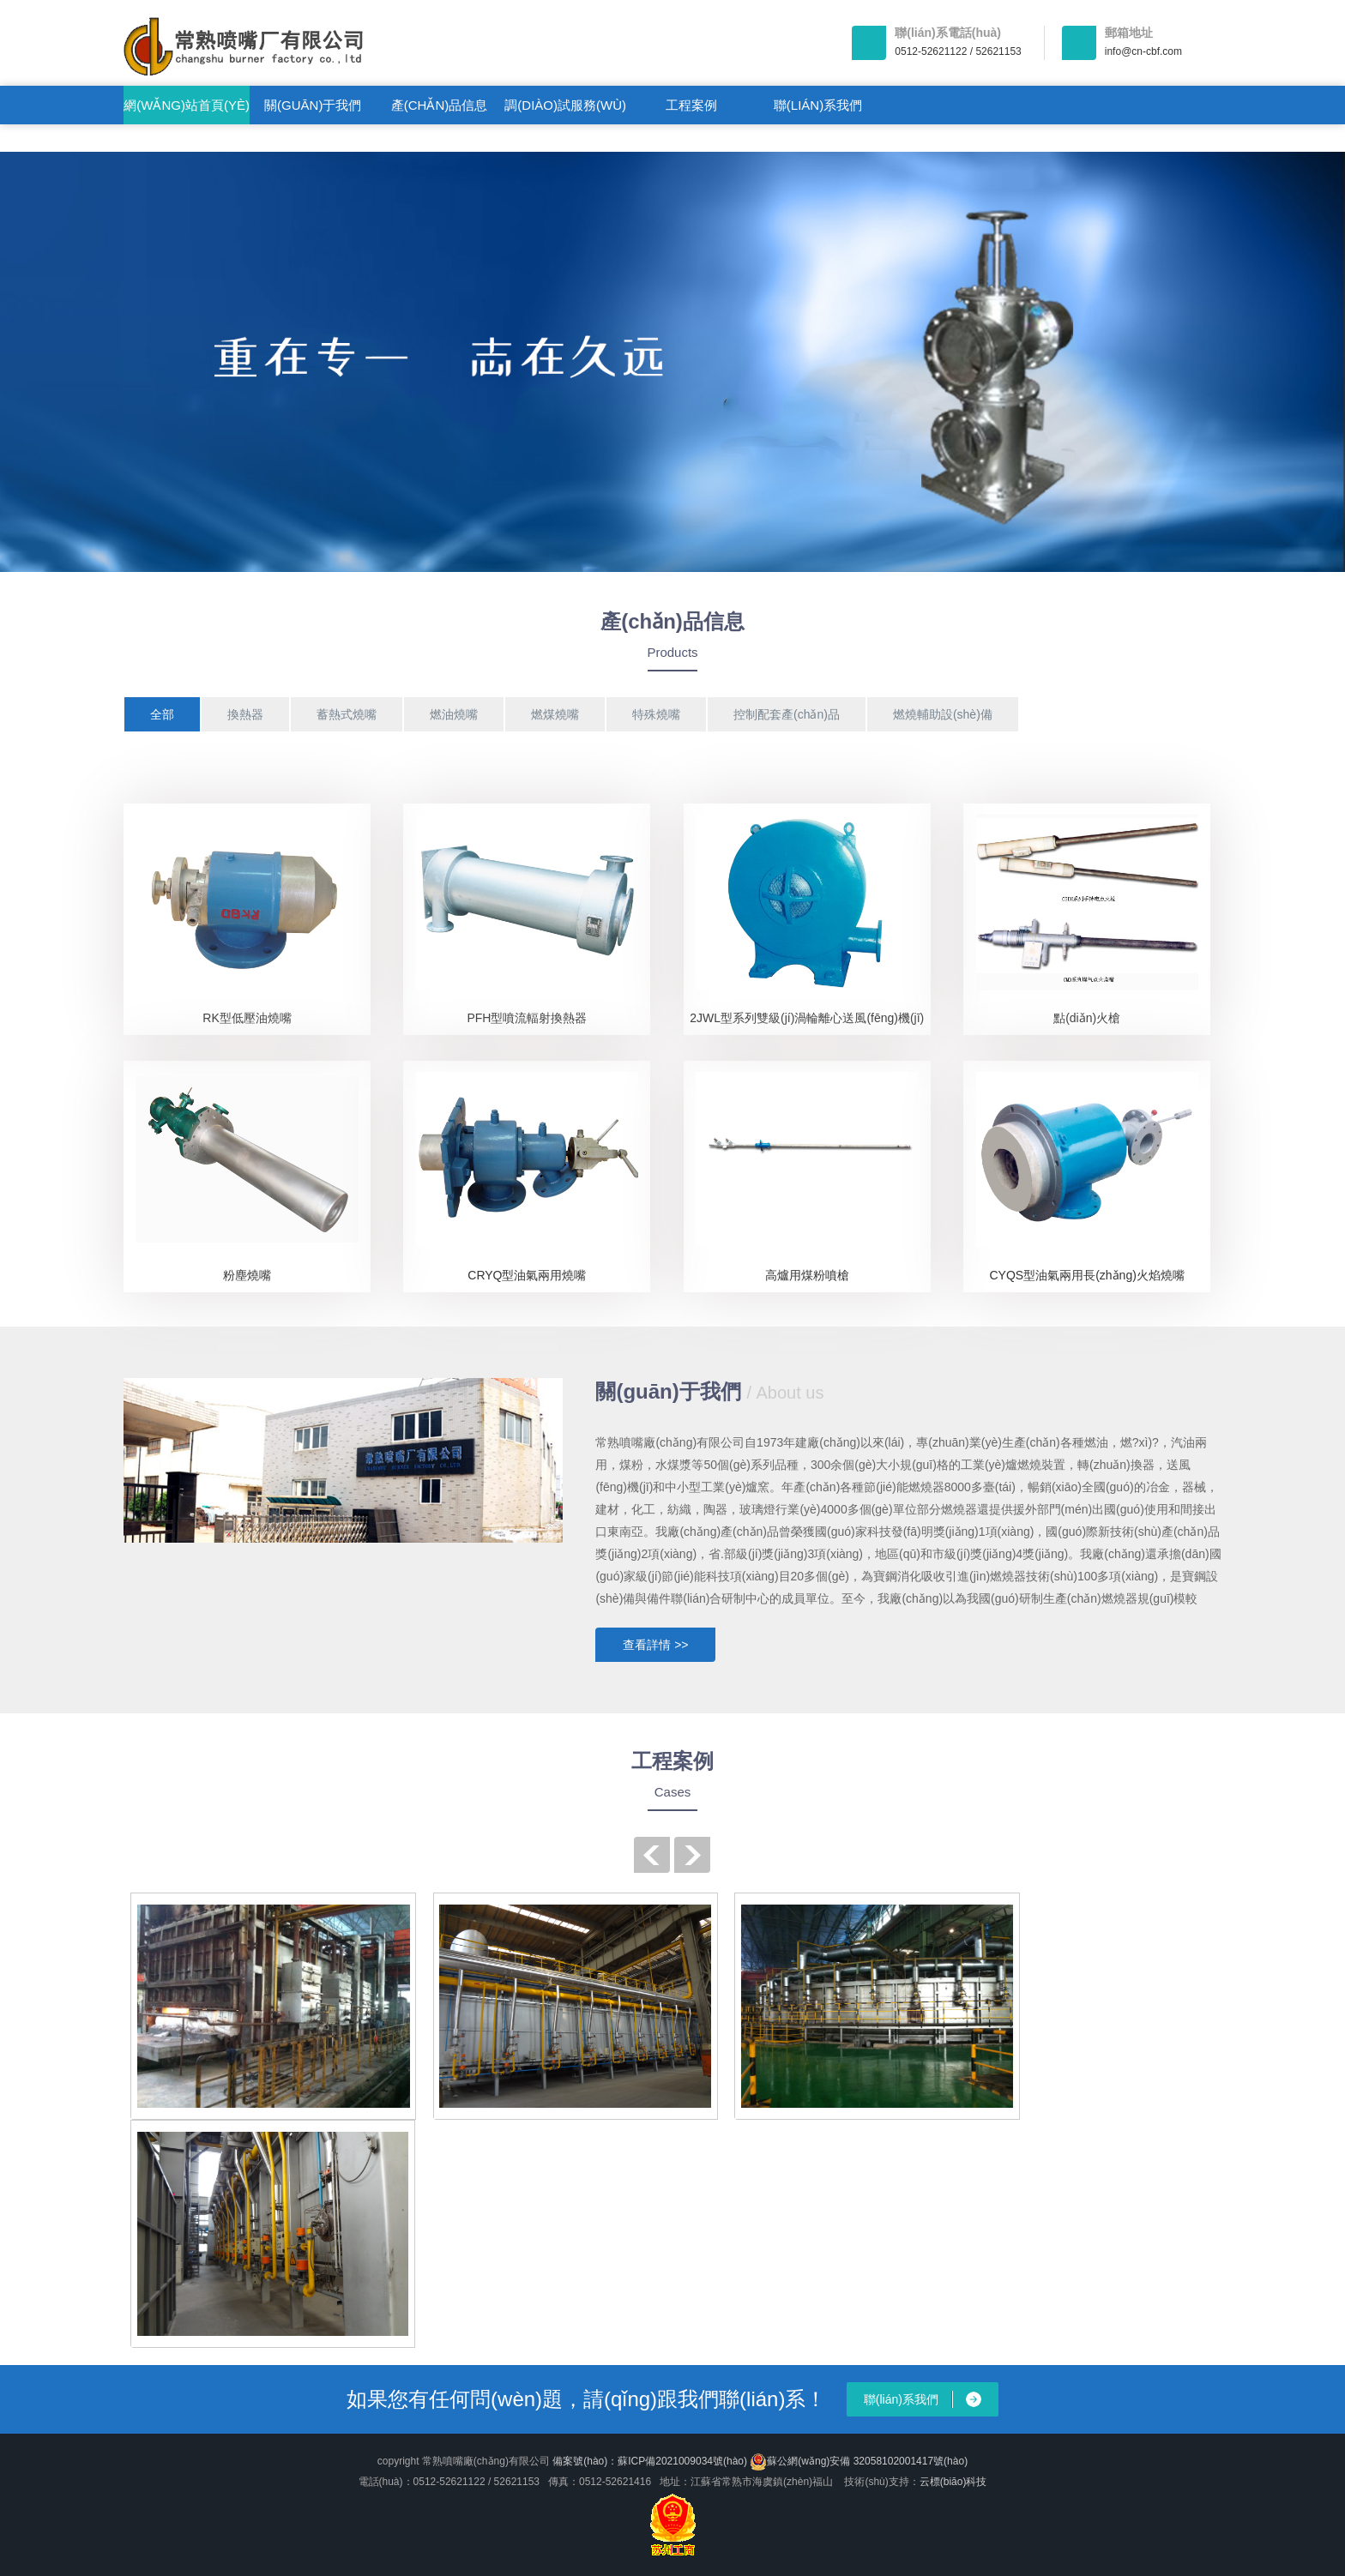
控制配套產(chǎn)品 (786, 714)
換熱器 (245, 714)
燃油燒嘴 (454, 714)
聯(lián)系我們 (818, 105)
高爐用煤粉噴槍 (807, 1275)
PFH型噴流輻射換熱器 (527, 1018)
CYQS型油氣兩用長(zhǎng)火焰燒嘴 (1086, 1275)
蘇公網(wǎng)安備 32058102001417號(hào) (859, 2461)
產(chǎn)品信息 (439, 105)
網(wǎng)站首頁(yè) (187, 105)
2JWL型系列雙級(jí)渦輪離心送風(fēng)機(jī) (807, 1018)
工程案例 (691, 105)
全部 (162, 714)
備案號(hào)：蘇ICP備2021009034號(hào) (649, 2461)
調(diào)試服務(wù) (565, 105)
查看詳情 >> (655, 1645)
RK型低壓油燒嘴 (246, 1018)
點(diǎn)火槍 (1086, 1018)
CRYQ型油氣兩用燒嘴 (526, 1275)
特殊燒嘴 (656, 714)
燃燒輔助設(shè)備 (942, 714)
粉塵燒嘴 (247, 1275)
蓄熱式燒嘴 (347, 714)
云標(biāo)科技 (953, 2482)
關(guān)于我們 (312, 105)
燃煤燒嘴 (555, 714)
